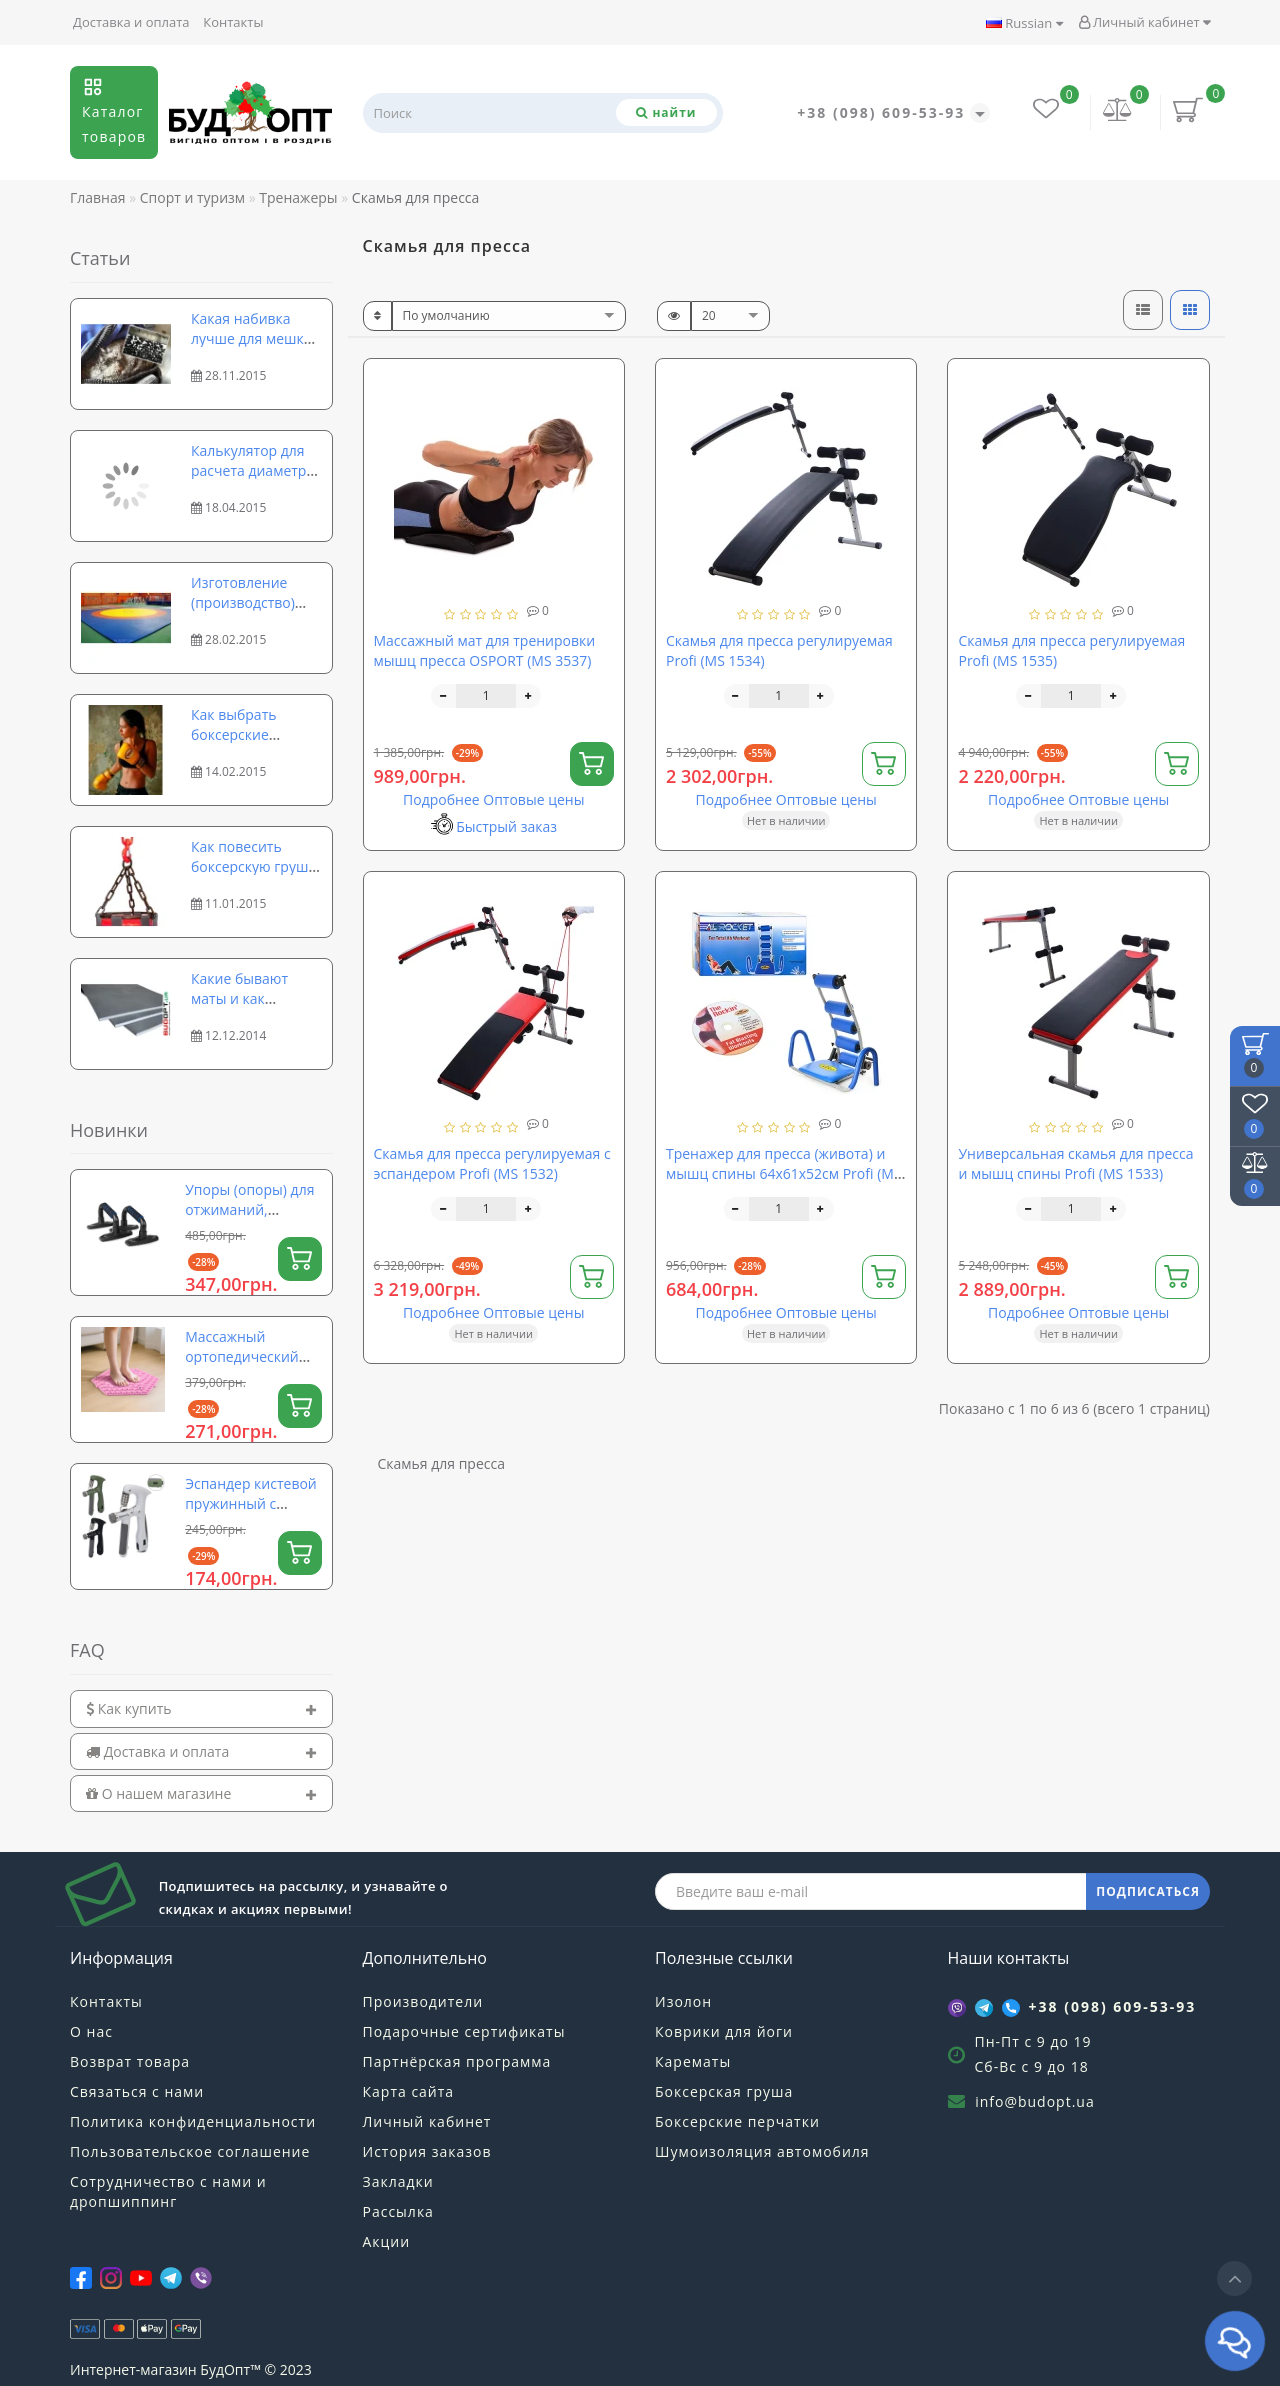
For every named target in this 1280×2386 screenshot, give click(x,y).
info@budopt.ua (1035, 2101)
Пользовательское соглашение (190, 2151)
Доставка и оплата (131, 22)
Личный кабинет (1144, 22)
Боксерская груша (724, 2091)
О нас (91, 2031)
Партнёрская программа (457, 2061)
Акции (387, 2241)
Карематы (693, 2061)
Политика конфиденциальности (193, 2121)
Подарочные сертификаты (464, 2031)
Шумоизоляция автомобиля (762, 2151)
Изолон (683, 2001)
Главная (98, 197)
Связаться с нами (137, 2091)
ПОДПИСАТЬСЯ (1148, 1891)
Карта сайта (409, 2091)
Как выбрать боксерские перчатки (234, 734)
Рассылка (398, 2211)
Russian (1024, 23)
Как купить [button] (201, 1708)
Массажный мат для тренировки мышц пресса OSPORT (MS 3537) (485, 650)
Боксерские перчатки (737, 2121)
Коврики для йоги (724, 2031)
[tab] (201, 1708)
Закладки (398, 2181)
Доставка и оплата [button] (201, 1751)
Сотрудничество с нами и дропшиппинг (168, 2191)
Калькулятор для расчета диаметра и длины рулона (252, 470)
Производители (423, 2001)
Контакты (233, 22)
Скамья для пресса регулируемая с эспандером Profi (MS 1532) (492, 1163)
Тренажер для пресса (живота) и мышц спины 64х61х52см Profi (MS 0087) (784, 1173)
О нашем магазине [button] (201, 1793)
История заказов (427, 2151)
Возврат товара (130, 2061)
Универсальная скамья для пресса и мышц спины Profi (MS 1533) (1075, 1163)
